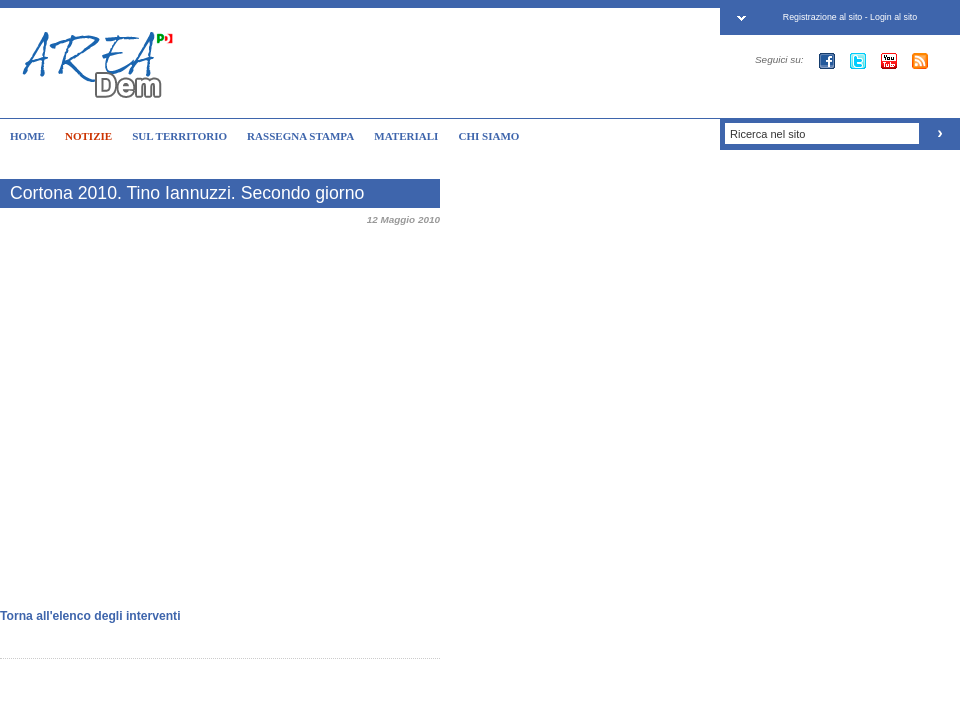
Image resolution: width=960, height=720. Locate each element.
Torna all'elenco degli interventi (90, 616)
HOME (27, 136)
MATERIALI (406, 136)
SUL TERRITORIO (179, 136)
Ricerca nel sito (767, 134)
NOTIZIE (88, 136)
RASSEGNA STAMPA (300, 136)
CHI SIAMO (488, 136)
